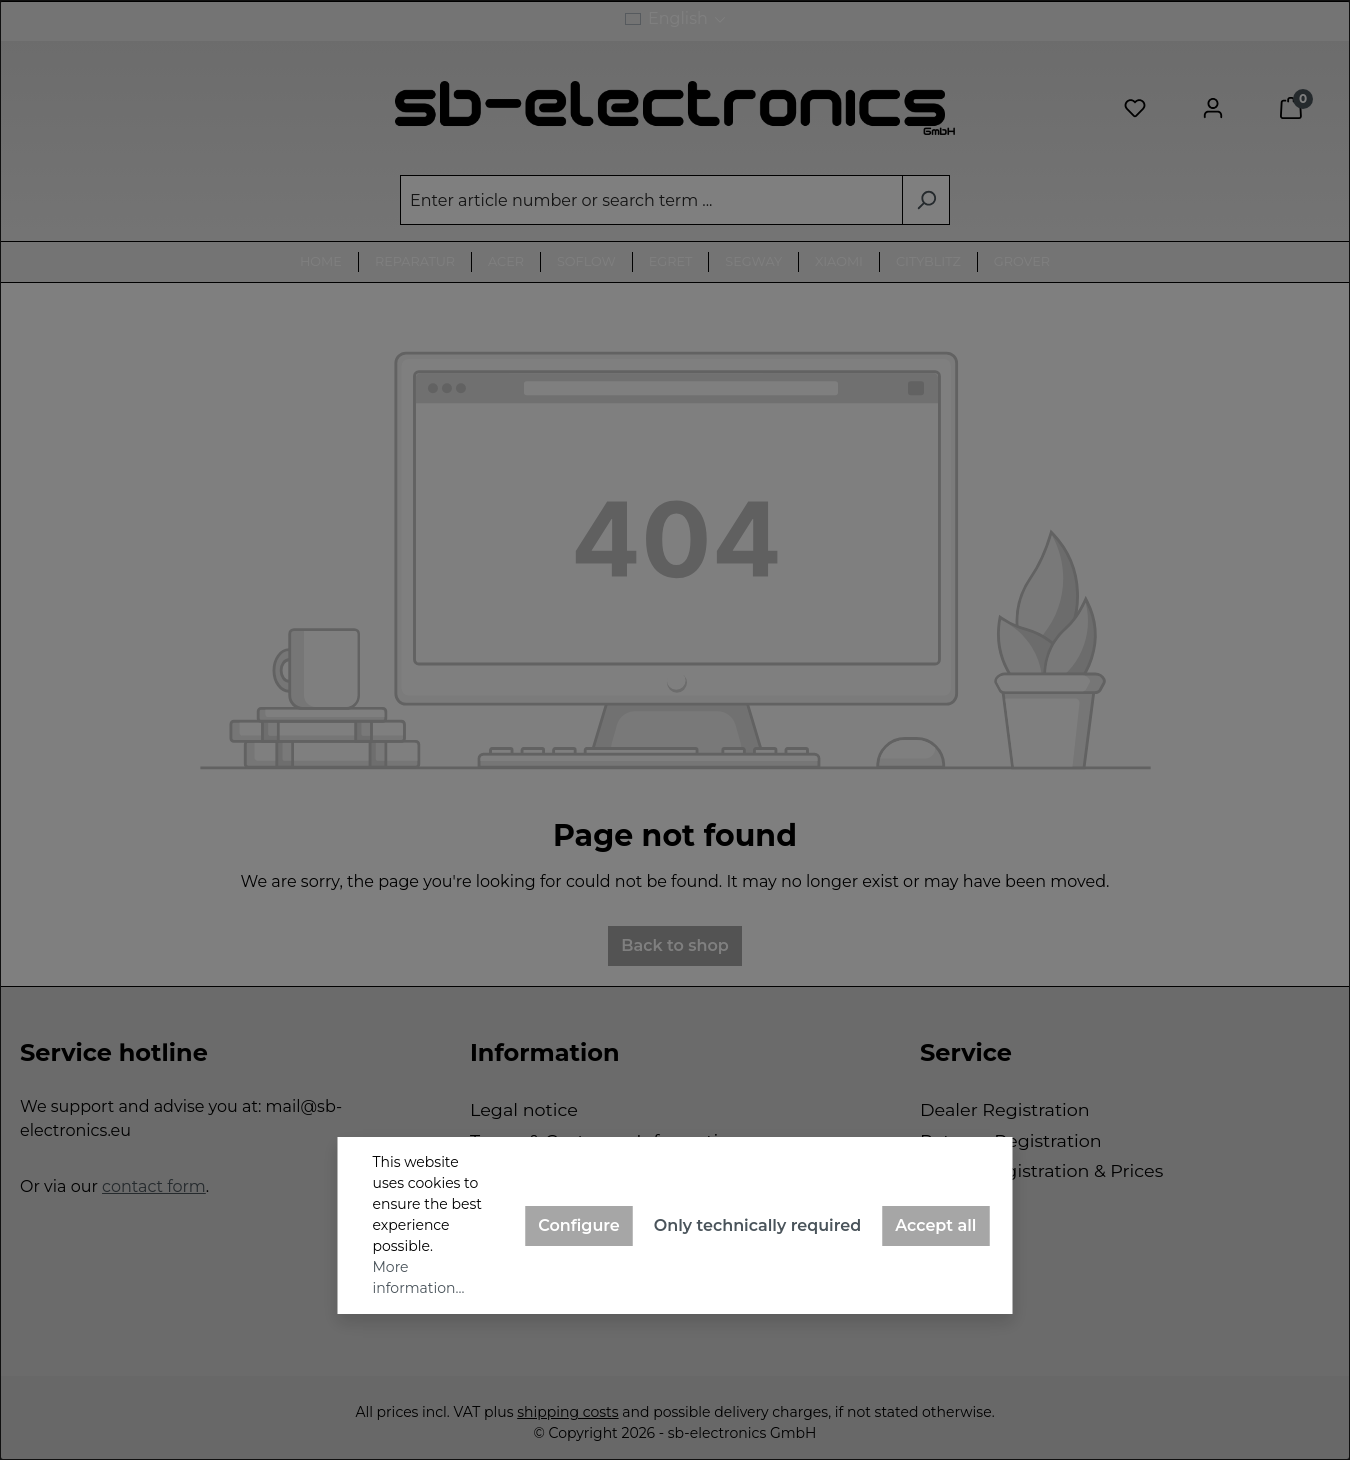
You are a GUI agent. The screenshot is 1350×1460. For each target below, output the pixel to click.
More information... (419, 1277)
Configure (579, 1225)
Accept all (935, 1225)
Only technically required (757, 1225)
